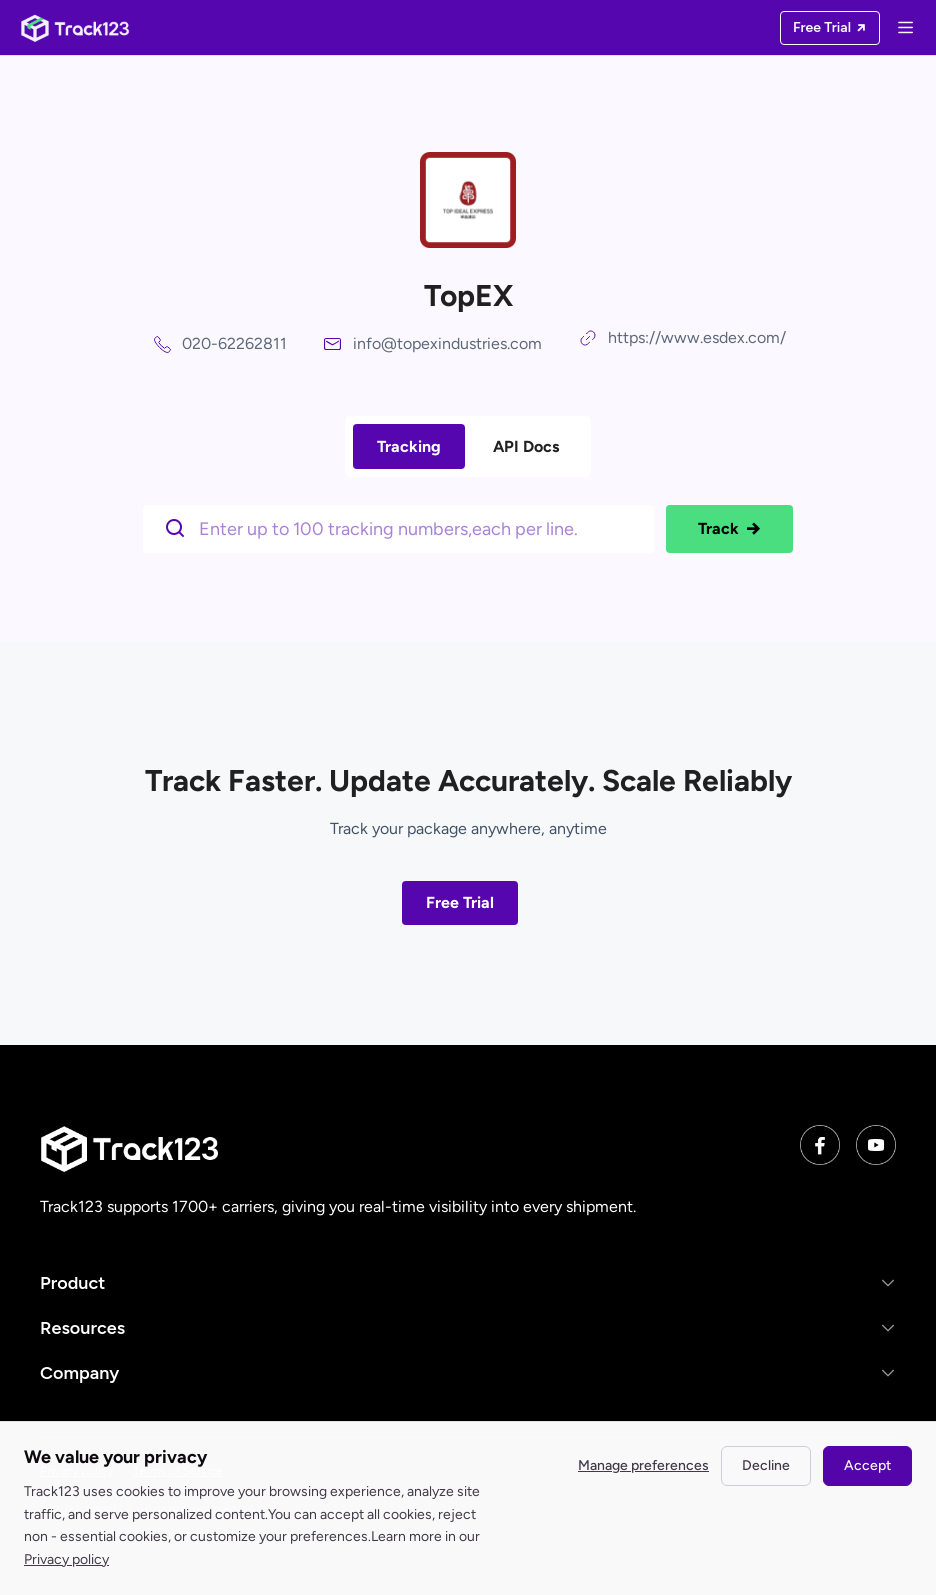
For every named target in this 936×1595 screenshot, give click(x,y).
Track (729, 529)
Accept (867, 1465)
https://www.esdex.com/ (697, 337)
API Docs (526, 446)
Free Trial (460, 902)
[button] (468, 1282)
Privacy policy (66, 1559)
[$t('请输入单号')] (403, 527)
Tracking (409, 446)
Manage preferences (643, 1465)
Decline (766, 1465)
